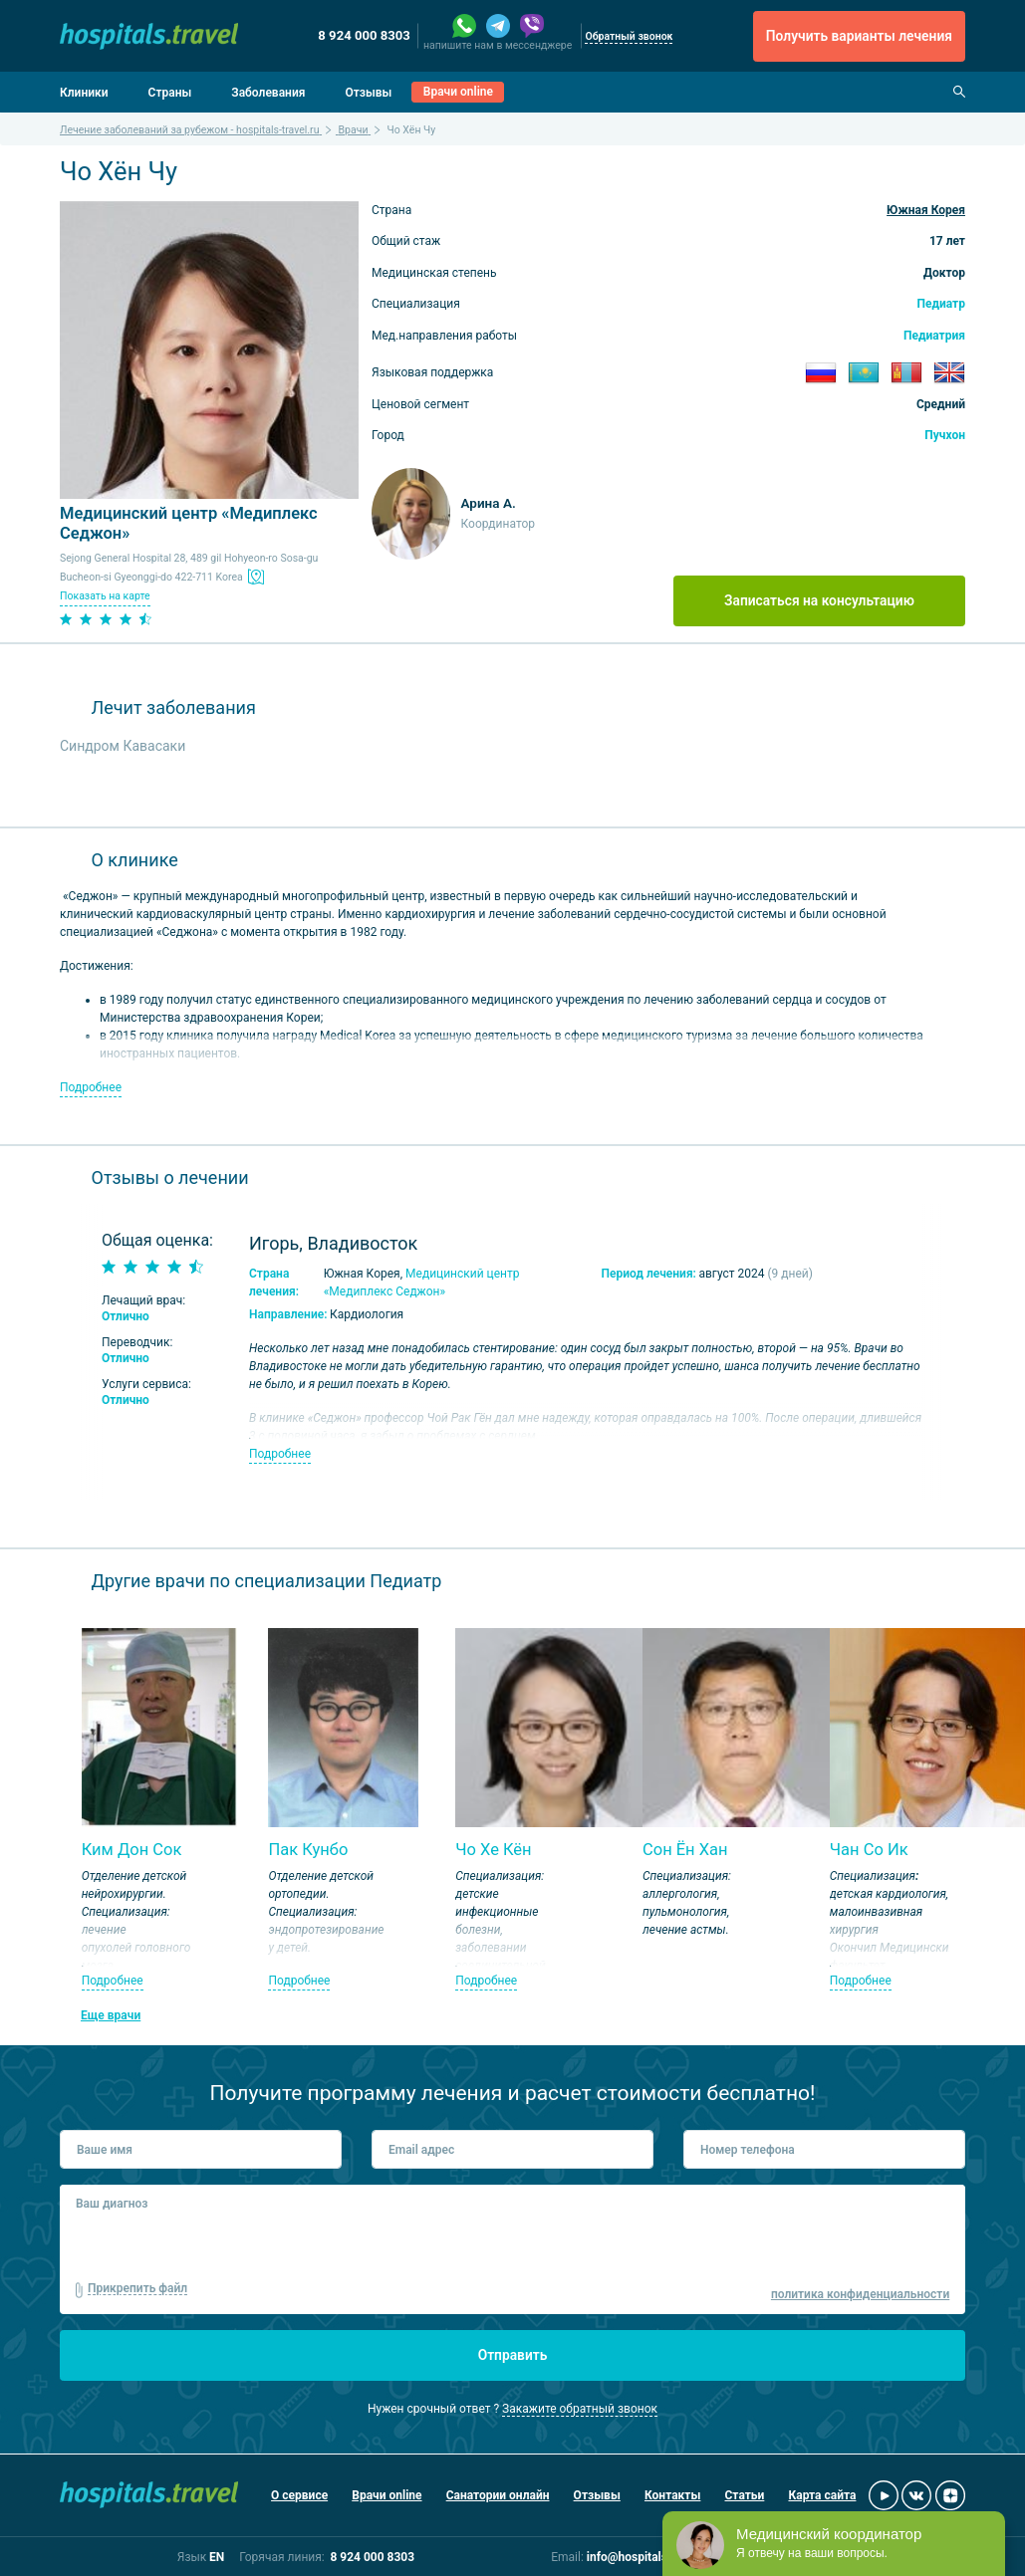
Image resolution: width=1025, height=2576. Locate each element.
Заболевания (268, 93)
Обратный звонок (628, 36)
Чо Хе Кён (493, 1849)
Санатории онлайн (498, 2495)
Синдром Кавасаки (122, 746)
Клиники (84, 93)
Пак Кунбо (308, 1849)
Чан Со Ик (869, 1849)
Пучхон (944, 435)
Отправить (513, 2355)
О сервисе (299, 2495)
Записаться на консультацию (819, 600)
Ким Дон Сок (132, 1849)
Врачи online (458, 92)
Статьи (745, 2495)
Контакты (672, 2495)
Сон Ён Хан (685, 1849)
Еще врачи (110, 2015)
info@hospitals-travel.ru (652, 2557)
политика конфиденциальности (860, 2294)
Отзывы (368, 93)
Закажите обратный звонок (579, 2409)
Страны (170, 93)
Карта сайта (822, 2495)
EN (216, 2557)
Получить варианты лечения (859, 36)
